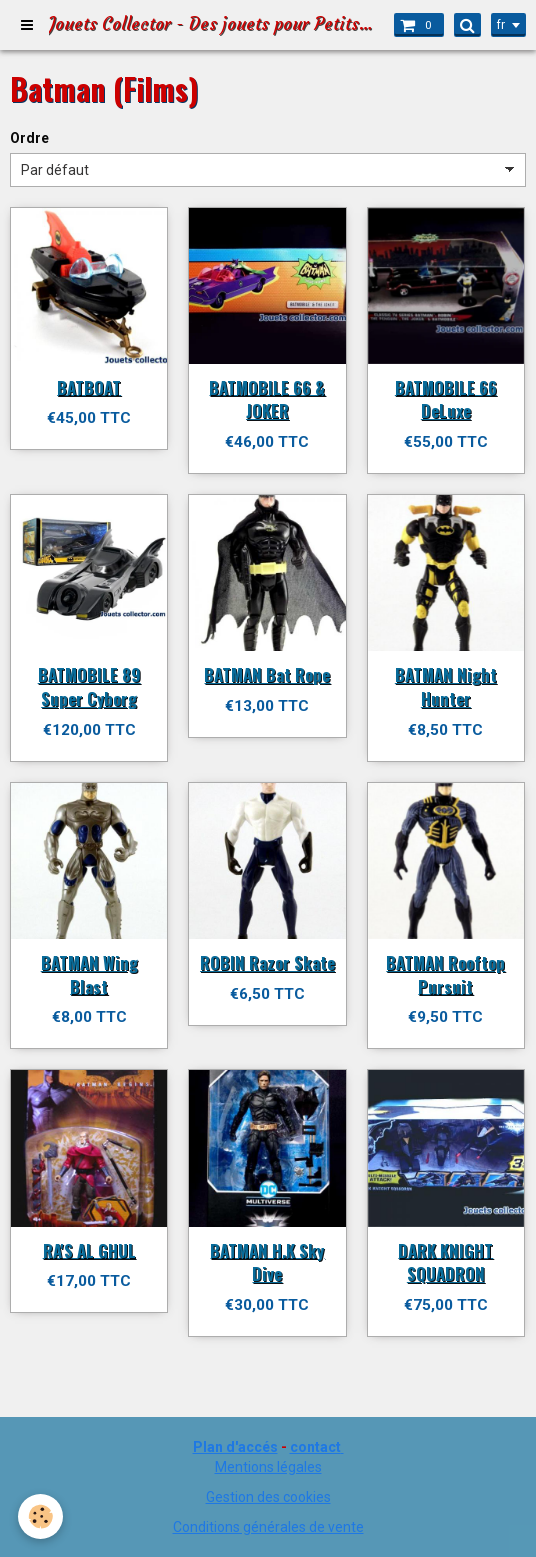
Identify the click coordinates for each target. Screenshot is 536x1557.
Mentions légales (268, 1467)
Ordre (29, 138)
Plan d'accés (235, 1447)
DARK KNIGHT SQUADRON (445, 1261)
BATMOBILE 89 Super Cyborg (89, 686)
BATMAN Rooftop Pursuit (445, 974)
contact (315, 1447)
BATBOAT (89, 386)
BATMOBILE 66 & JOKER (267, 398)
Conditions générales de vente (268, 1527)
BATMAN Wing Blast (89, 974)
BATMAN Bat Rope (267, 674)
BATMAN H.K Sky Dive (267, 1261)
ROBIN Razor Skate (267, 962)
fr (501, 25)
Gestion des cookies (268, 1497)
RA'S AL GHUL (89, 1249)
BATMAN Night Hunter (446, 686)
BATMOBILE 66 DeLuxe (446, 398)
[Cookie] (40, 1516)
